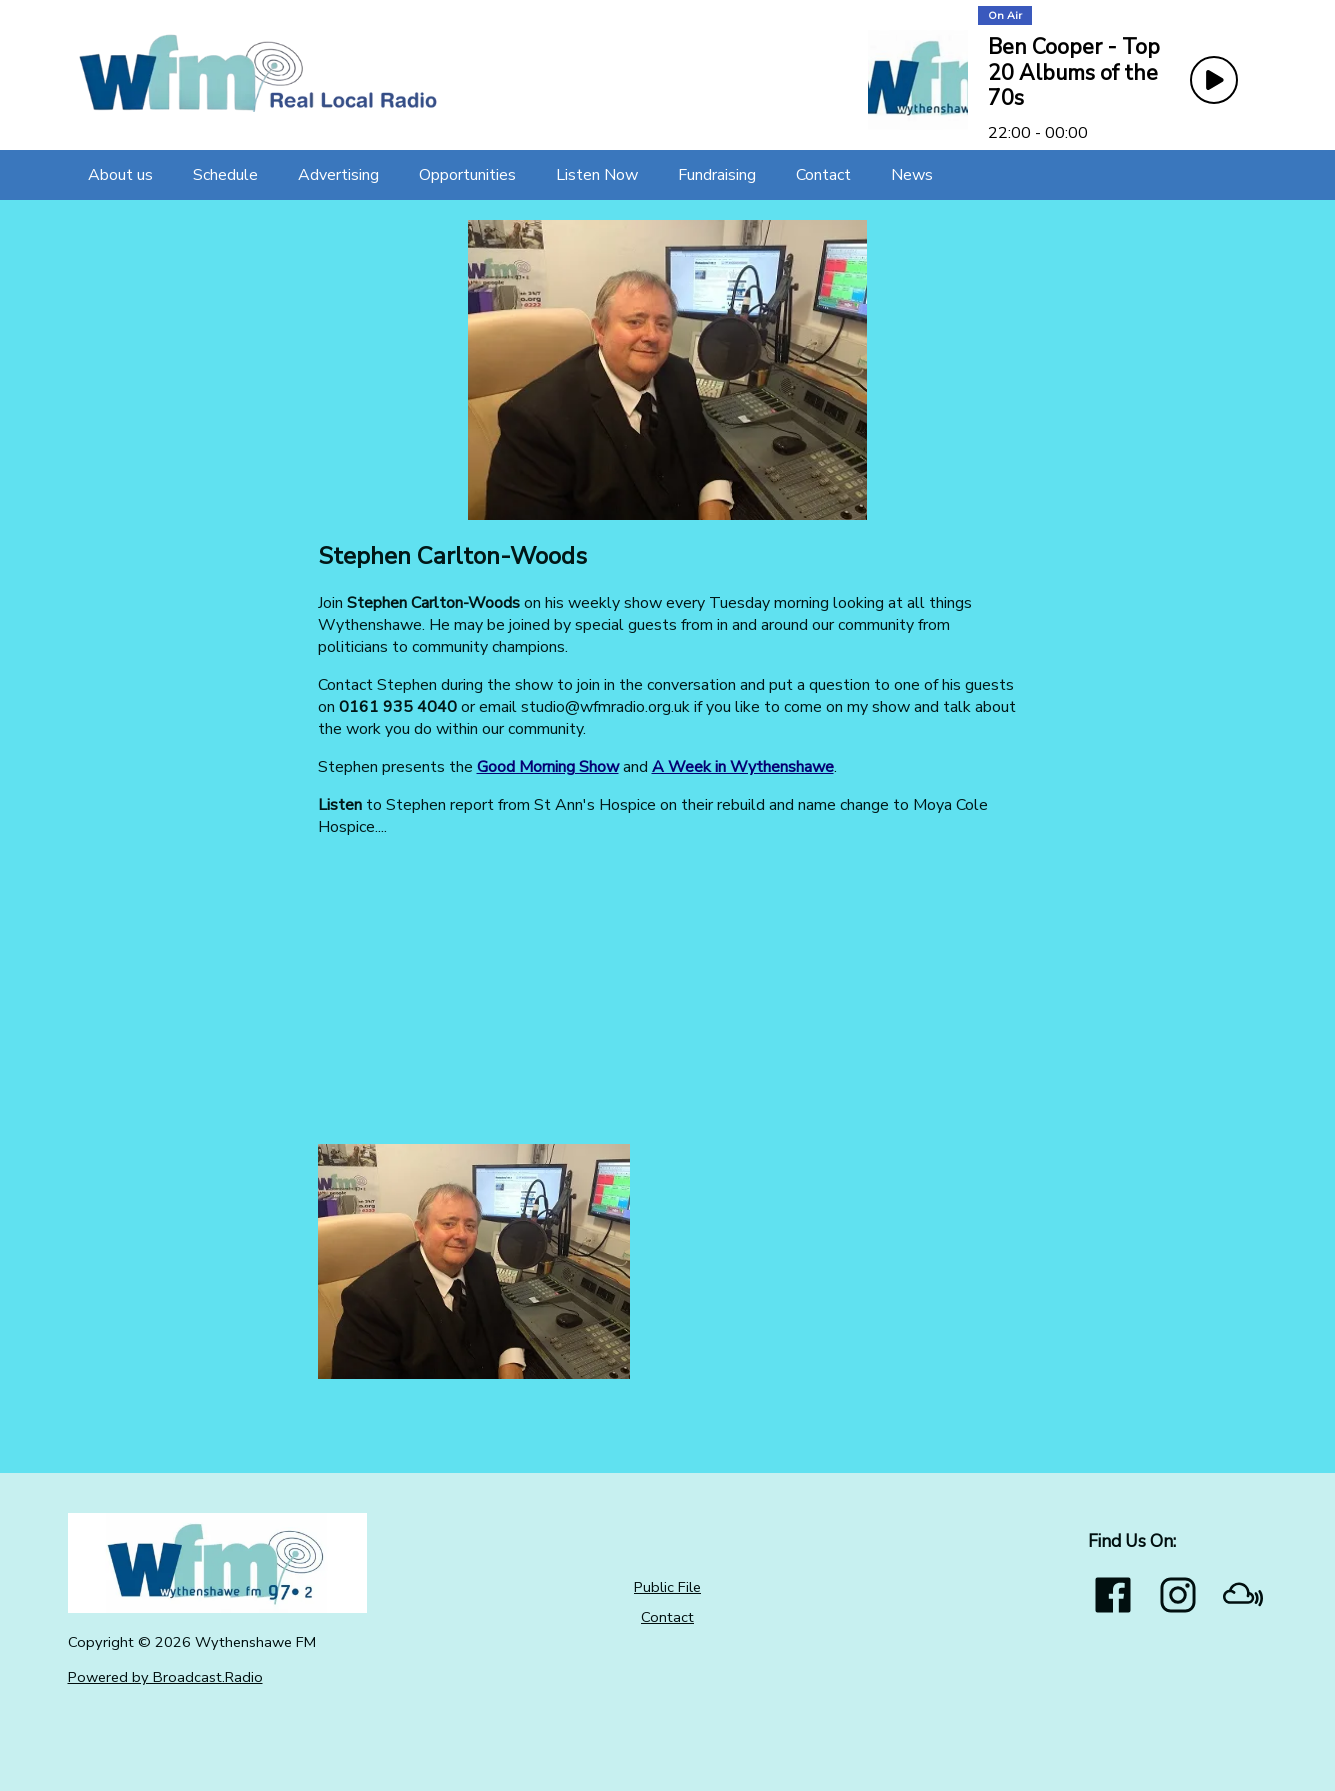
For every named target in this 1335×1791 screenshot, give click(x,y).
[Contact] (823, 175)
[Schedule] (225, 175)
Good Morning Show (548, 767)
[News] (912, 175)
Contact (667, 1617)
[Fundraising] (717, 175)
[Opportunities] (467, 175)
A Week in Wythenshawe (743, 767)
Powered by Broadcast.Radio (165, 1677)
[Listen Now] (597, 175)
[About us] (120, 175)
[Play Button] (1214, 80)
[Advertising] (338, 175)
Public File (667, 1587)
